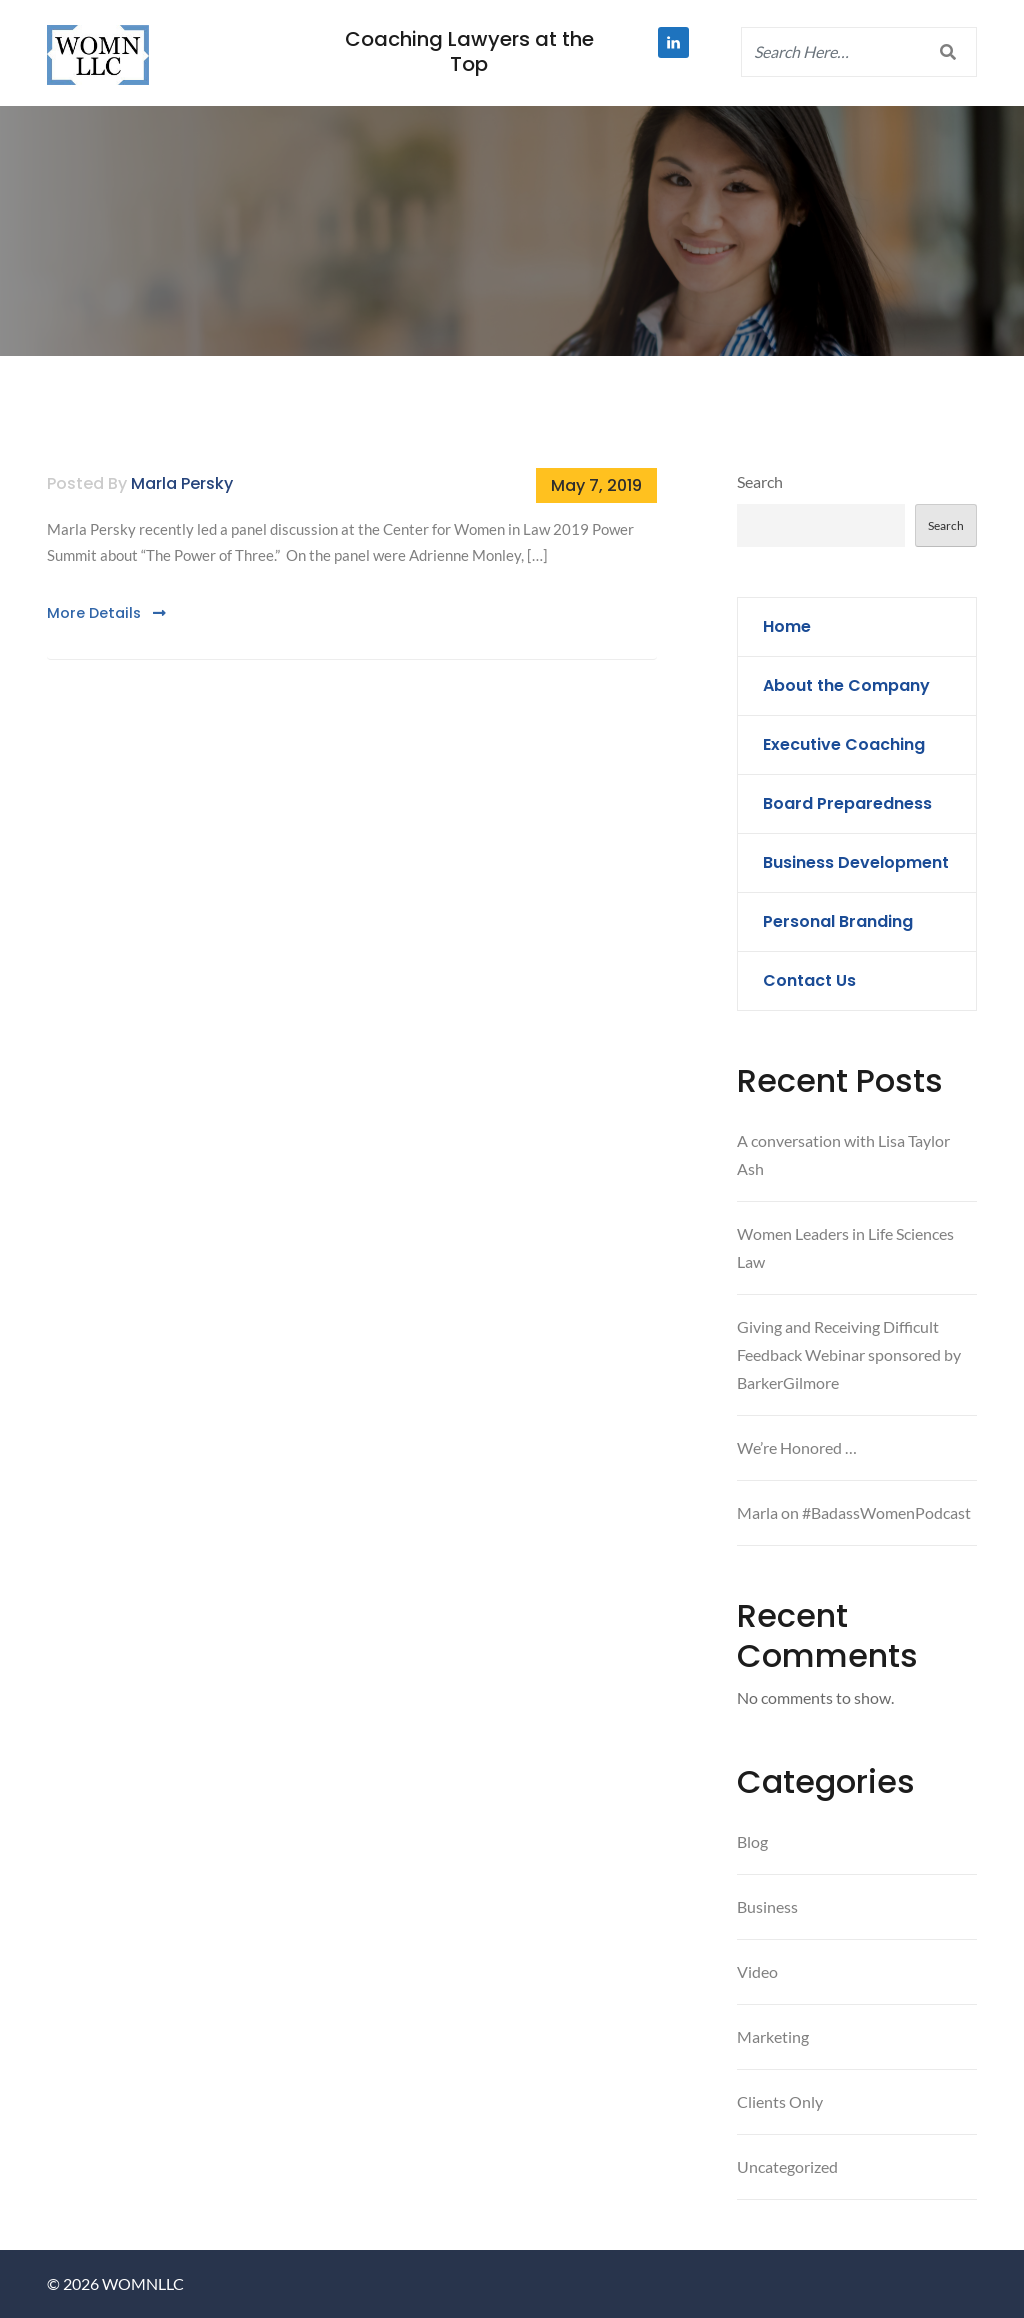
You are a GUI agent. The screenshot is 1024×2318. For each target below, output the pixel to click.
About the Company (846, 685)
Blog (752, 1841)
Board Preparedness (847, 803)
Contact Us (809, 980)
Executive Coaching (844, 744)
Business (767, 1906)
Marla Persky (182, 483)
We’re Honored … (797, 1447)
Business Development (856, 862)
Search (760, 481)
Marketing (773, 2036)
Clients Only (780, 2101)
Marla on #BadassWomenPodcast (854, 1512)
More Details (106, 613)
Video (757, 1971)
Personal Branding (838, 921)
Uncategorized (787, 2166)
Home (787, 626)
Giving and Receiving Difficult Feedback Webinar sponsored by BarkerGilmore (849, 1354)
